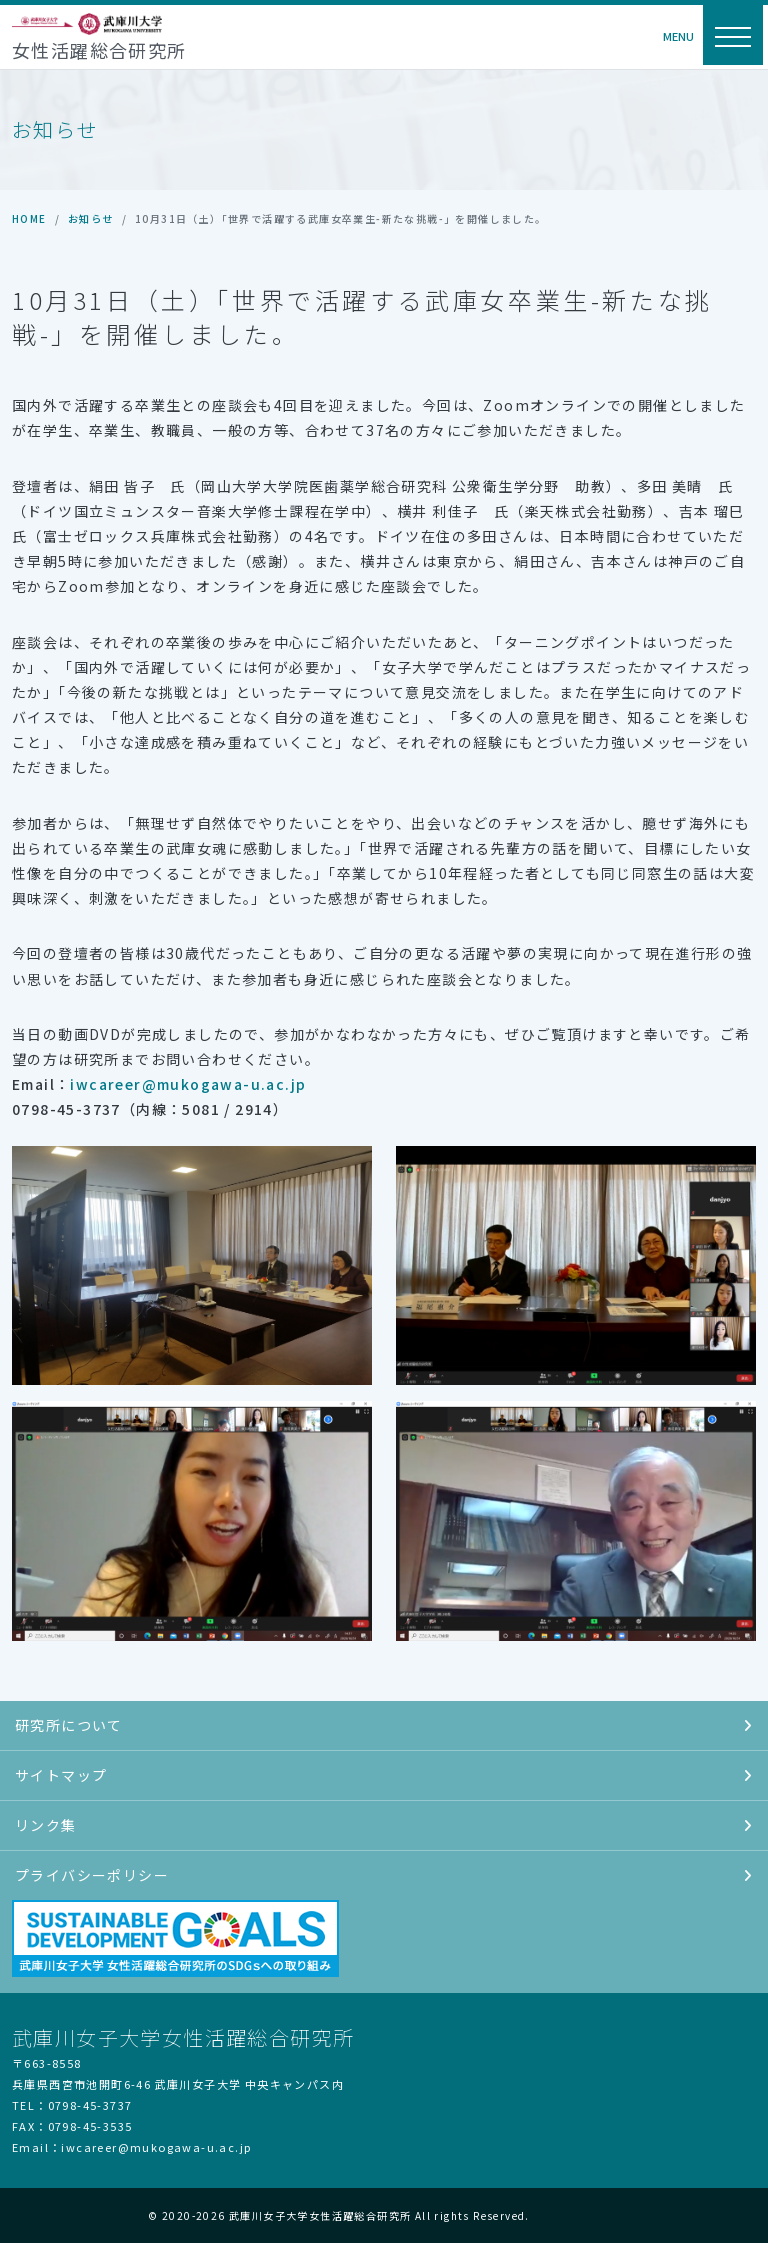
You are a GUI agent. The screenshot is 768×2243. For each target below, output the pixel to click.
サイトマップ (384, 1775)
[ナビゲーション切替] (733, 35)
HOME (29, 218)
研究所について (384, 1725)
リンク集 (384, 1825)
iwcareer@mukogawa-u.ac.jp (188, 1084)
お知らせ (91, 218)
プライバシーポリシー (384, 1875)
